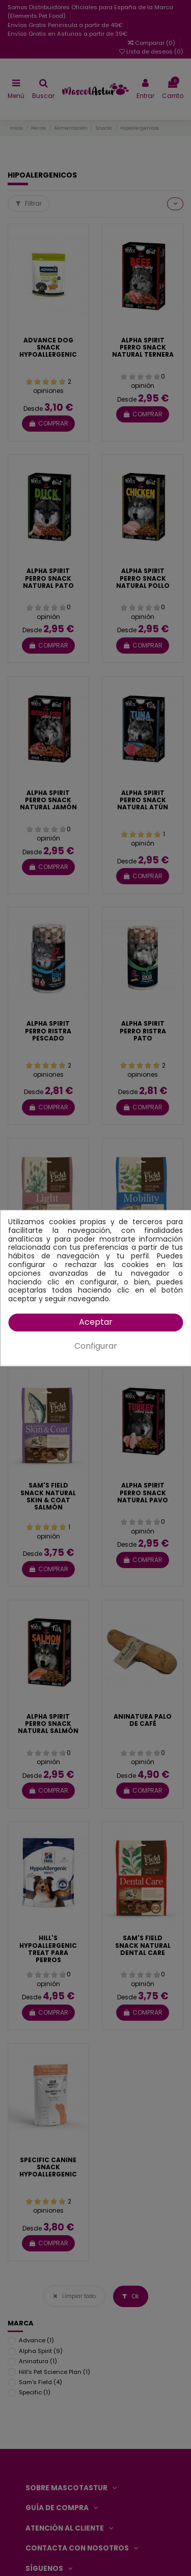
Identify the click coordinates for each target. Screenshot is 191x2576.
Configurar (95, 1346)
